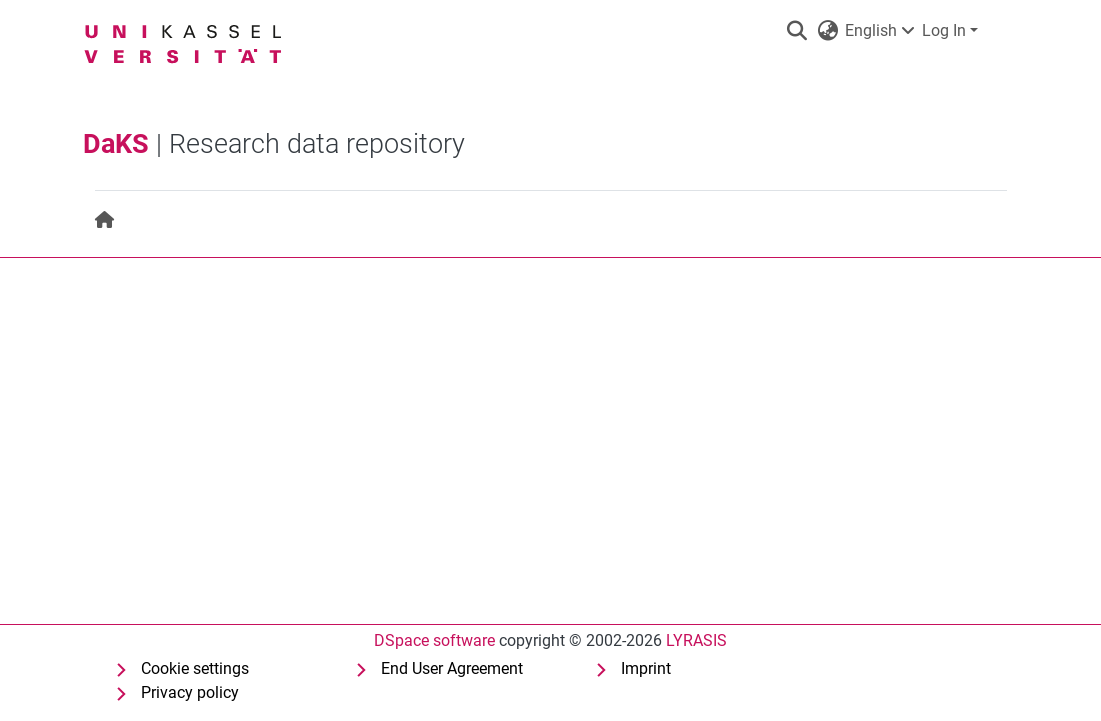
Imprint (646, 668)
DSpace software (434, 640)
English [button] (865, 30)
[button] (797, 31)
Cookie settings (195, 668)
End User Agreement (452, 668)
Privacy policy (190, 692)
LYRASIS (696, 640)
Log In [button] (946, 30)
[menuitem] (105, 220)
